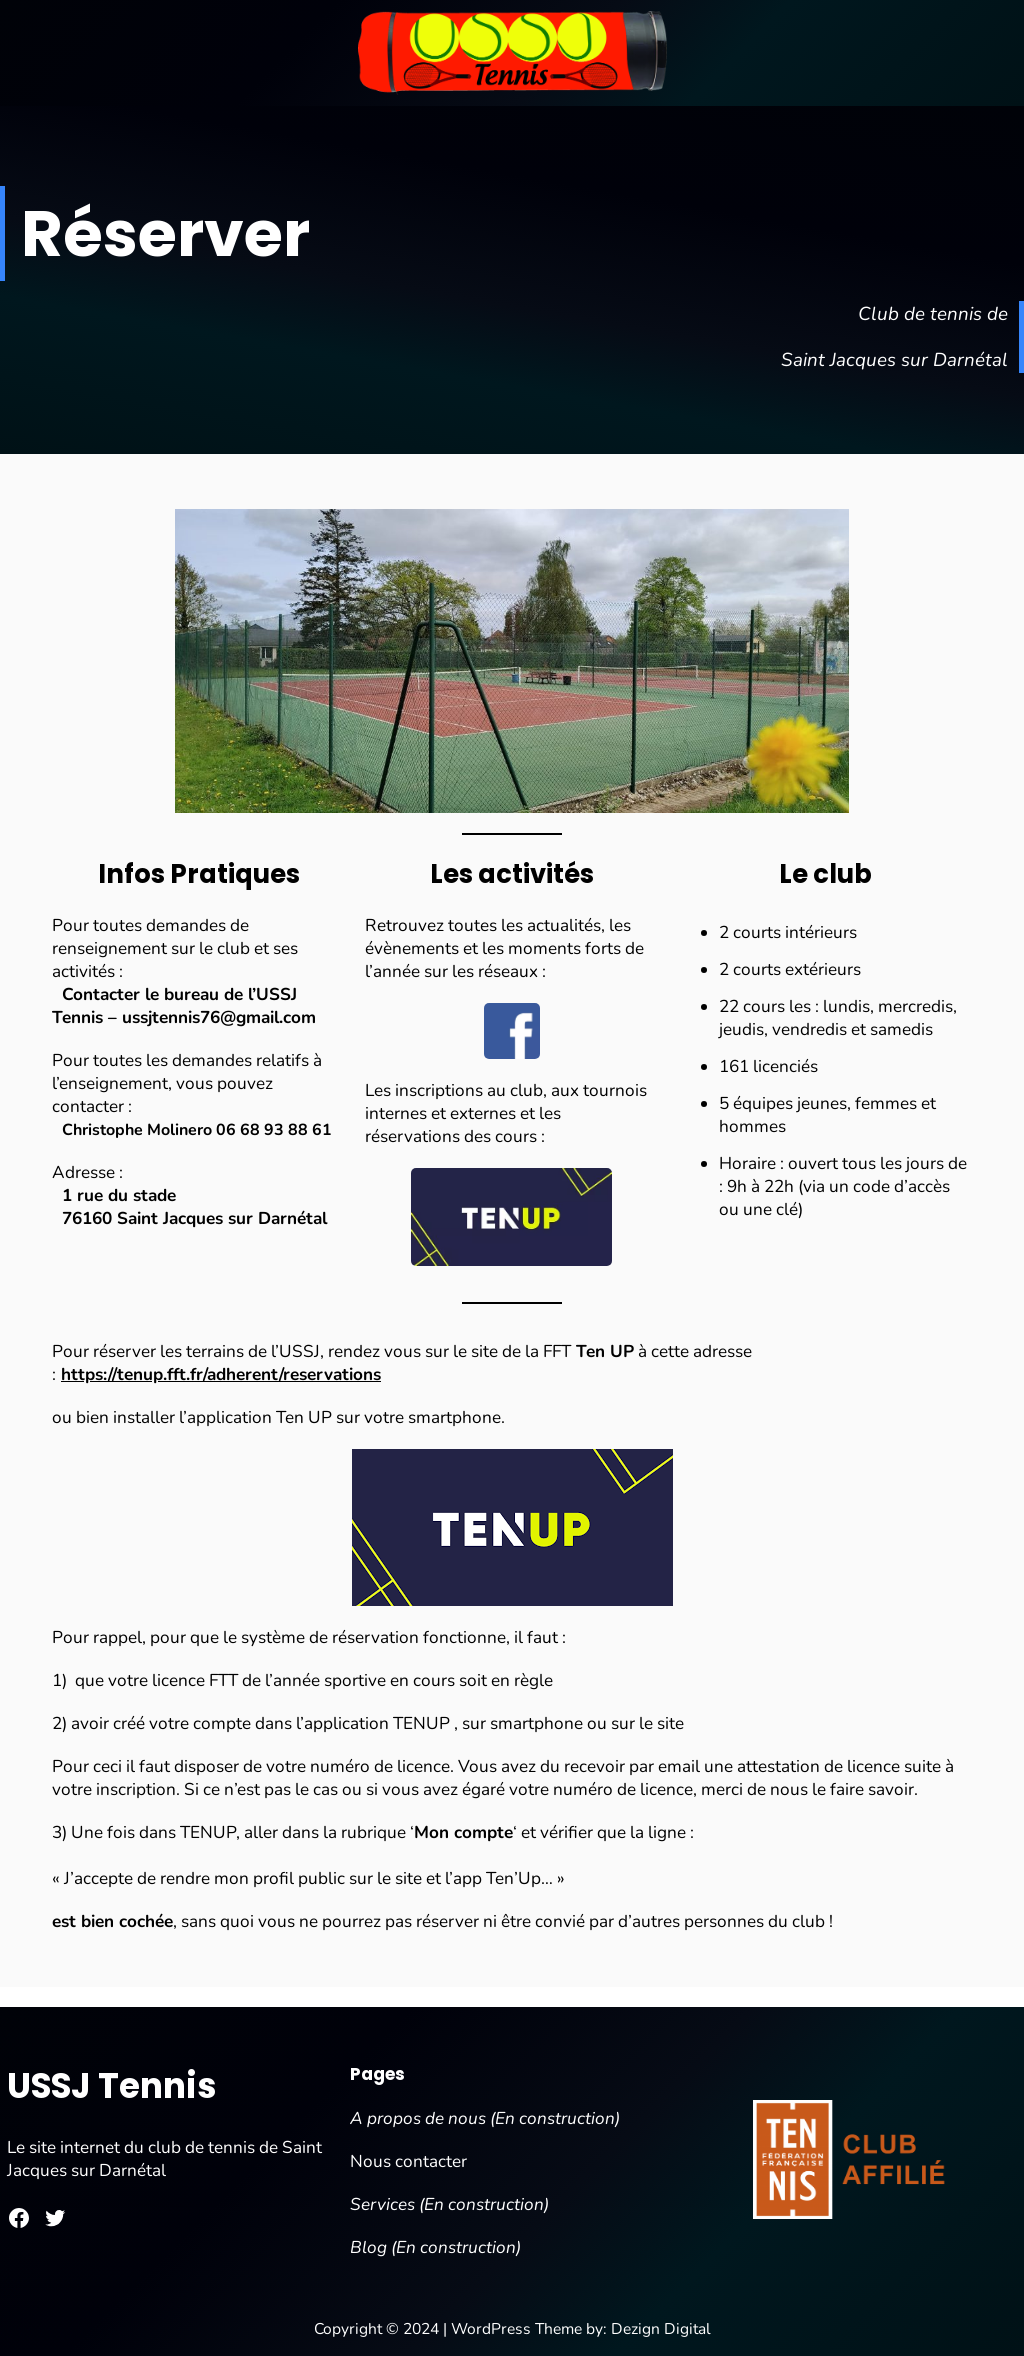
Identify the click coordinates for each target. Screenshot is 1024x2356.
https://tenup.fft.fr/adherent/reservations (221, 1374)
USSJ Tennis (112, 2086)
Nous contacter (408, 2161)
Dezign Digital (661, 2329)
